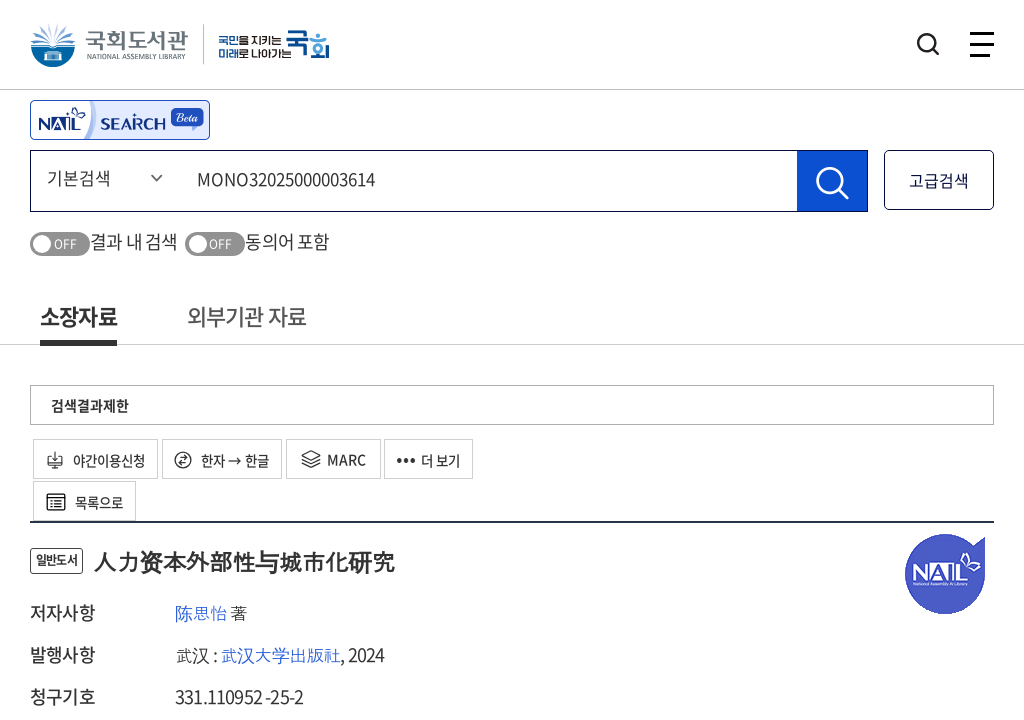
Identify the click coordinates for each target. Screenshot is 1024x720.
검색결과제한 (90, 405)
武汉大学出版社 (280, 654)
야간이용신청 (101, 459)
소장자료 (78, 315)
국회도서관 (110, 45)
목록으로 (89, 501)
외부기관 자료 (246, 315)
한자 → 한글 (237, 459)
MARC (353, 459)
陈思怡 (201, 612)
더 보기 (453, 459)
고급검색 (939, 180)
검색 (928, 45)
